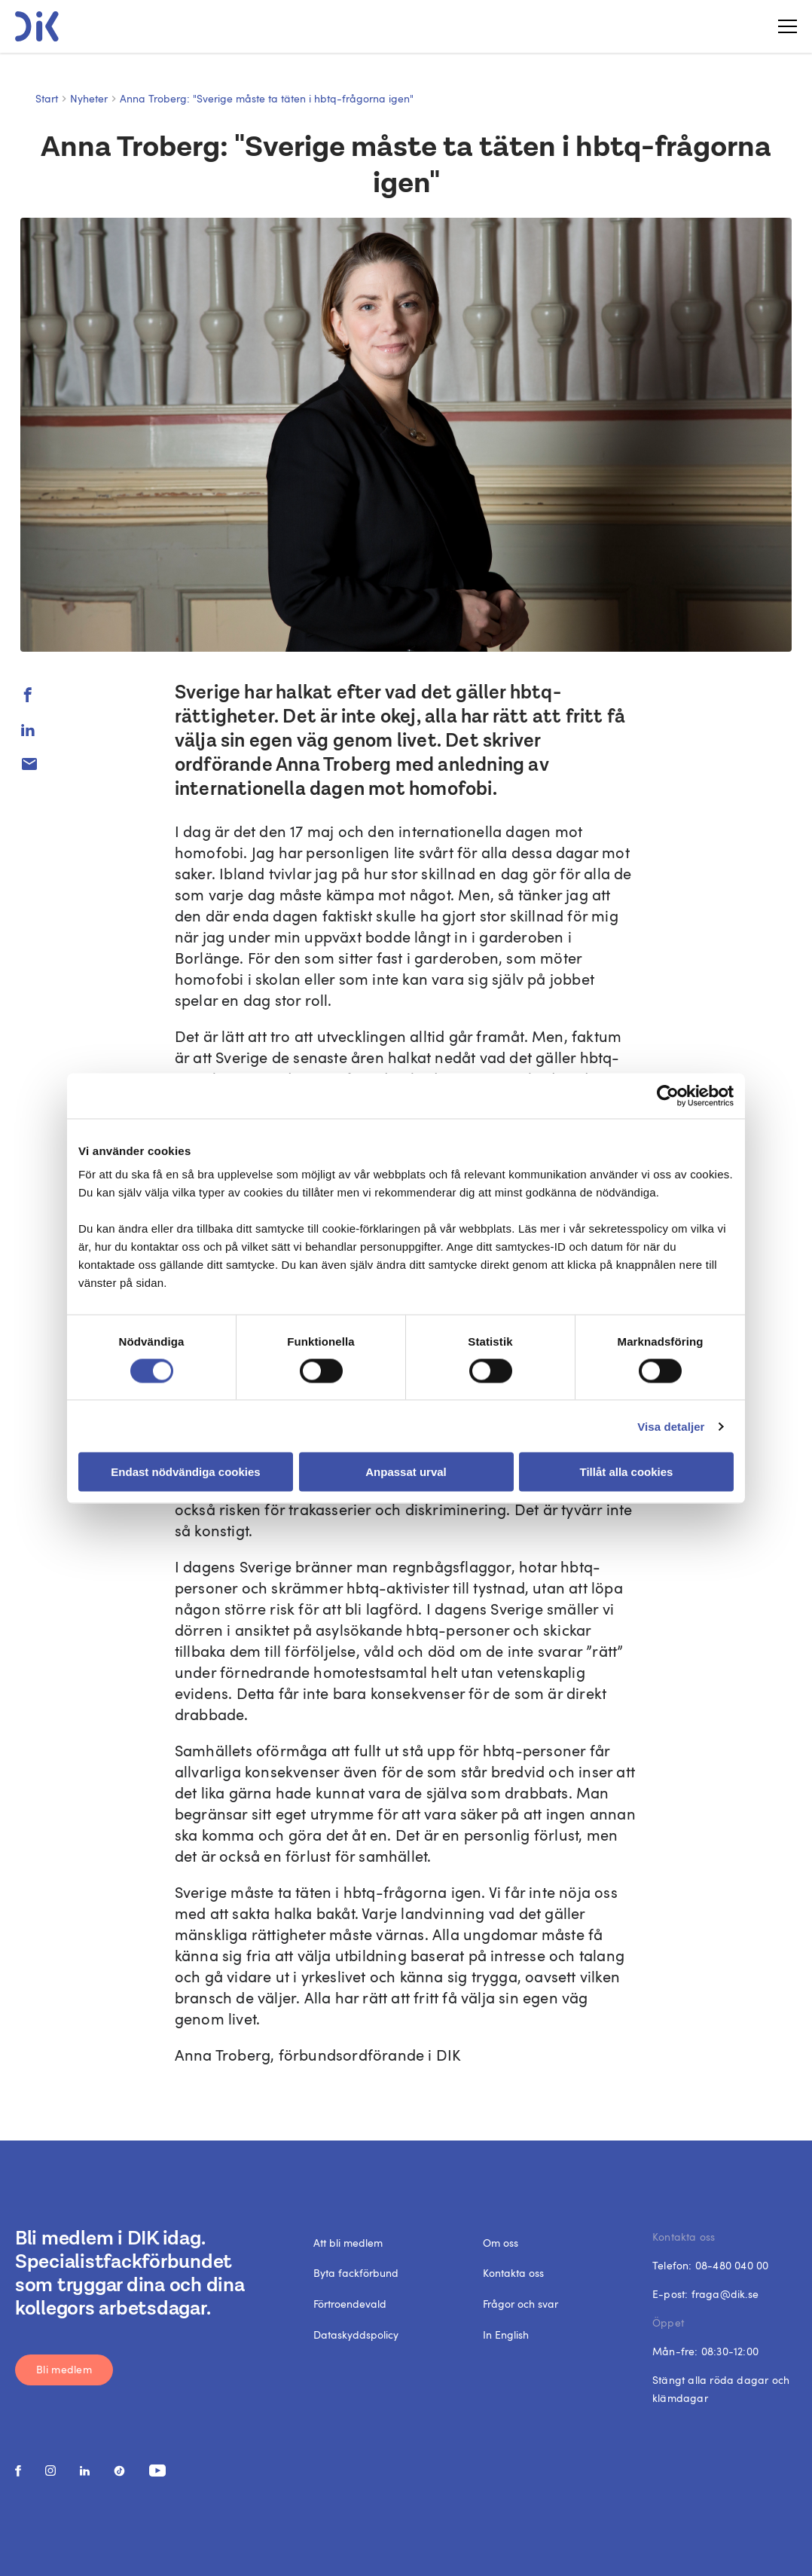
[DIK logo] (37, 26)
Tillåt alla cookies (626, 1471)
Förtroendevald (349, 2303)
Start (46, 98)
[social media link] (18, 2471)
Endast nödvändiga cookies (185, 1471)
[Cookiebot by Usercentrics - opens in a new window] (668, 1095)
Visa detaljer (670, 1425)
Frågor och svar (520, 2303)
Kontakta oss (513, 2273)
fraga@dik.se (725, 2294)
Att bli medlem (348, 2242)
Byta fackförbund (355, 2273)
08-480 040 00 (732, 2265)
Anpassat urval (406, 1471)
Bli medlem (64, 2369)
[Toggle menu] (782, 26)
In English (506, 2334)
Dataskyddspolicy (355, 2334)
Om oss (500, 2242)
